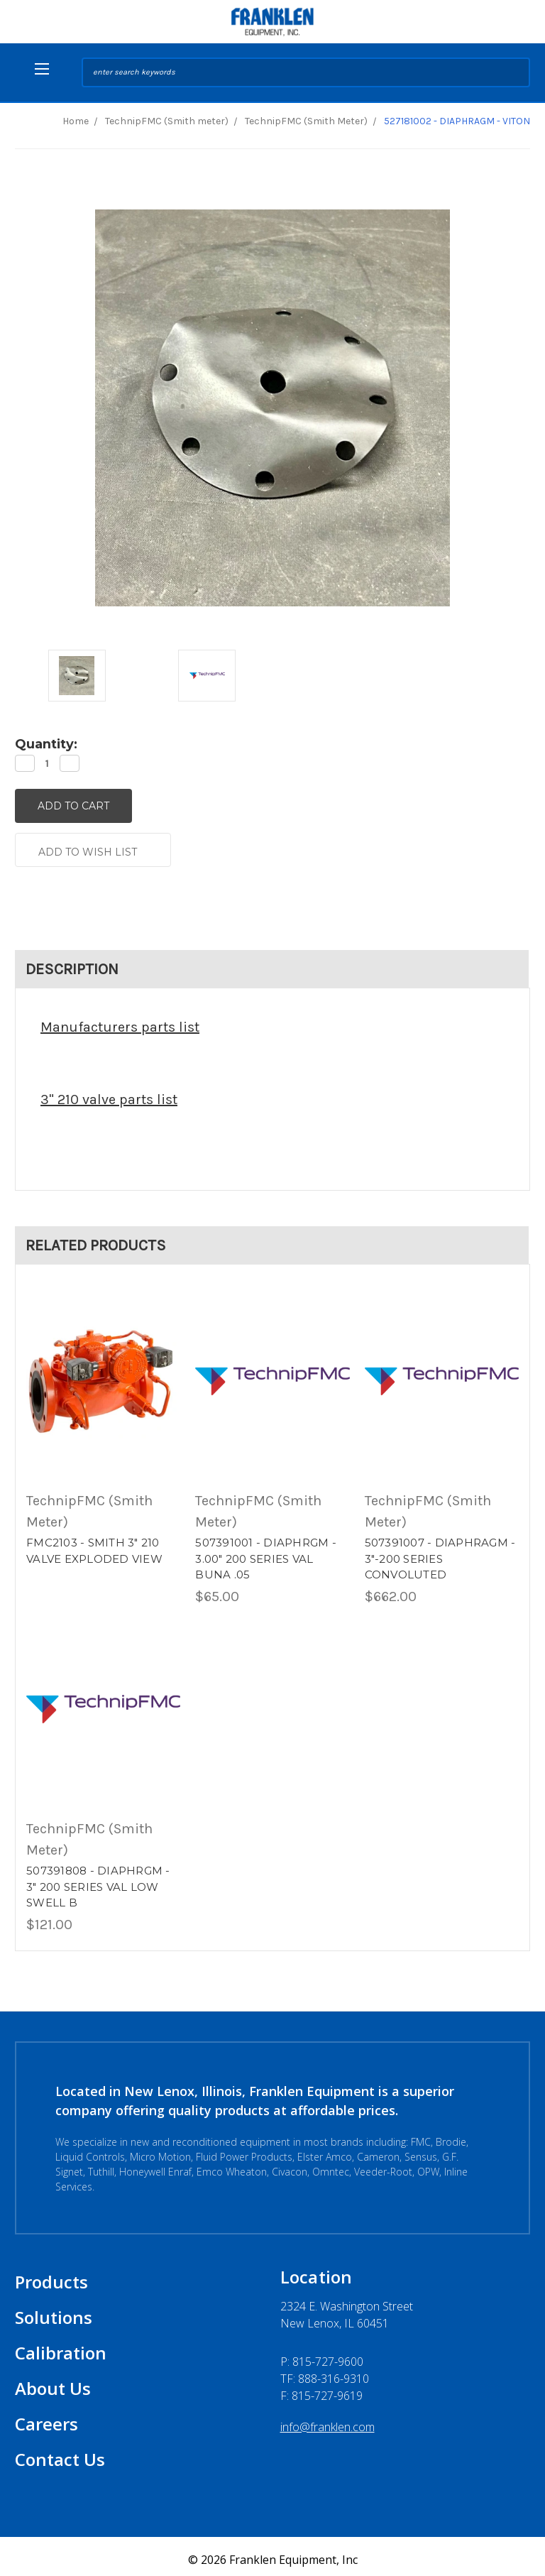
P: (321, 2355)
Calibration (60, 2346)
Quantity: (46, 744)
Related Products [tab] (96, 1239)
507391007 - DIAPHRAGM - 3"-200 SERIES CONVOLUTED (440, 1553)
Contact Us (60, 2453)
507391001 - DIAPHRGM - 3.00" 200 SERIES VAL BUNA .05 (265, 1553)
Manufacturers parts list (119, 1021)
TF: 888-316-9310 (324, 2372)
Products (51, 2275)
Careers (46, 2417)
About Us (53, 2382)
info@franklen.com (327, 2420)
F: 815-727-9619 (321, 2389)
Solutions (53, 2311)
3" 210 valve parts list (108, 1093)
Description (72, 963)
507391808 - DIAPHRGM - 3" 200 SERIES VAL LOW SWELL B (98, 1881)
